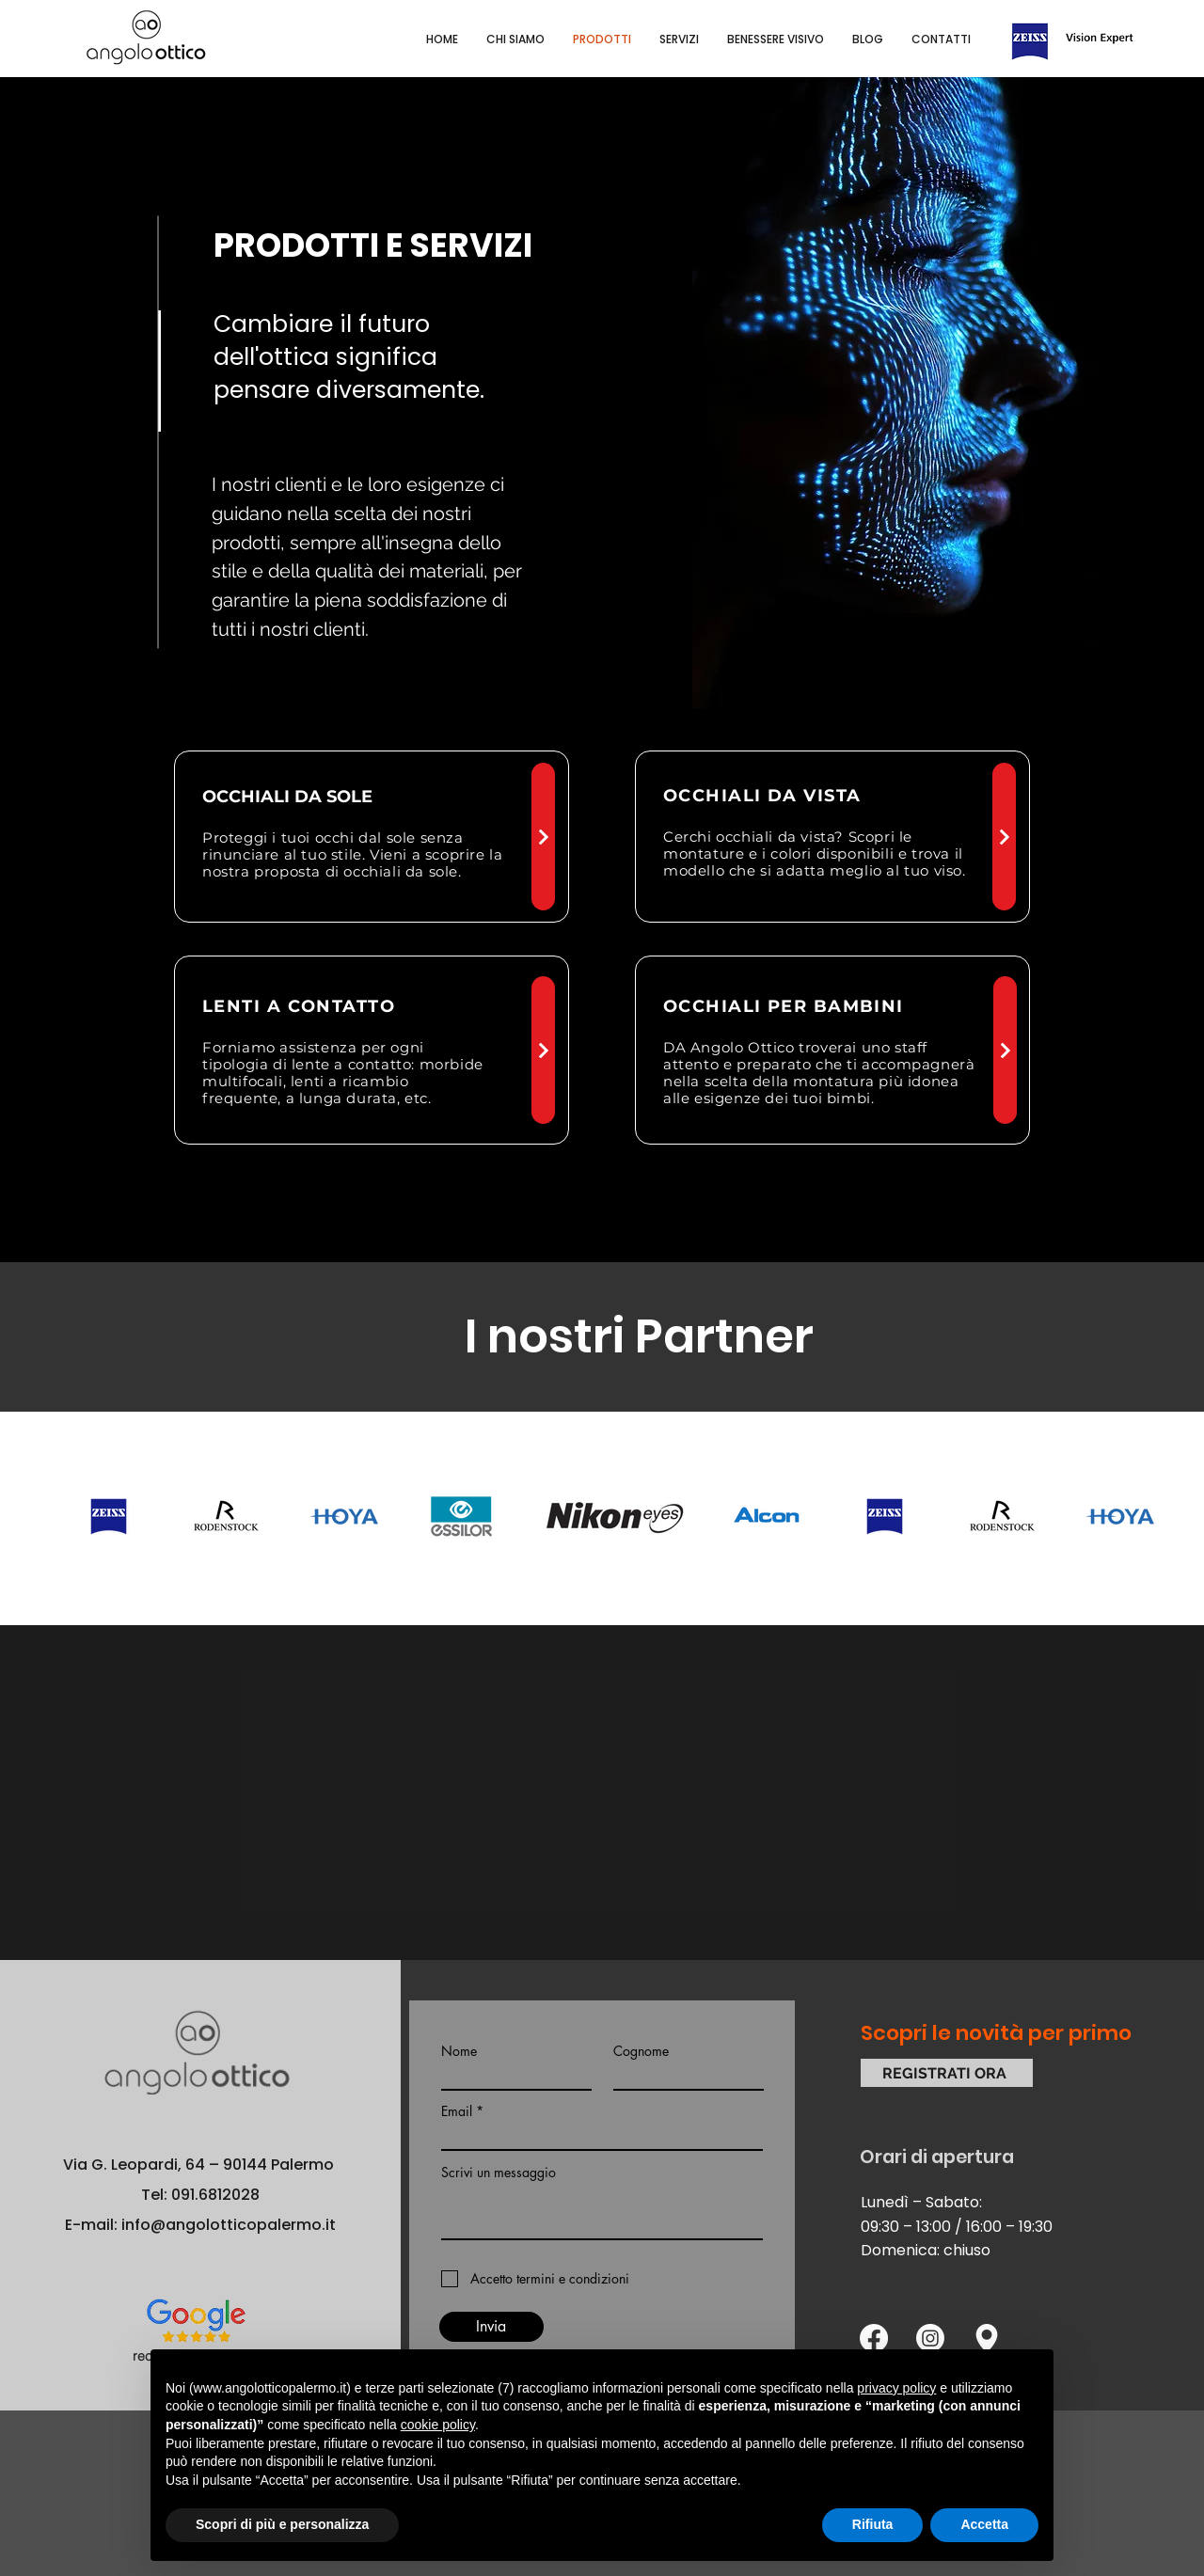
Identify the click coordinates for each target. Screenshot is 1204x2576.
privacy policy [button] (896, 2387)
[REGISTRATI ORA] (947, 2073)
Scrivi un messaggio (498, 2172)
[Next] (543, 836)
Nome (459, 2051)
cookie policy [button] (438, 2424)
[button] (775, 39)
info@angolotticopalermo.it (228, 2225)
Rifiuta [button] (873, 2524)
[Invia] (491, 2327)
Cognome (641, 2051)
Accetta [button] (984, 2524)
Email (456, 2111)
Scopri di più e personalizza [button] (282, 2524)
